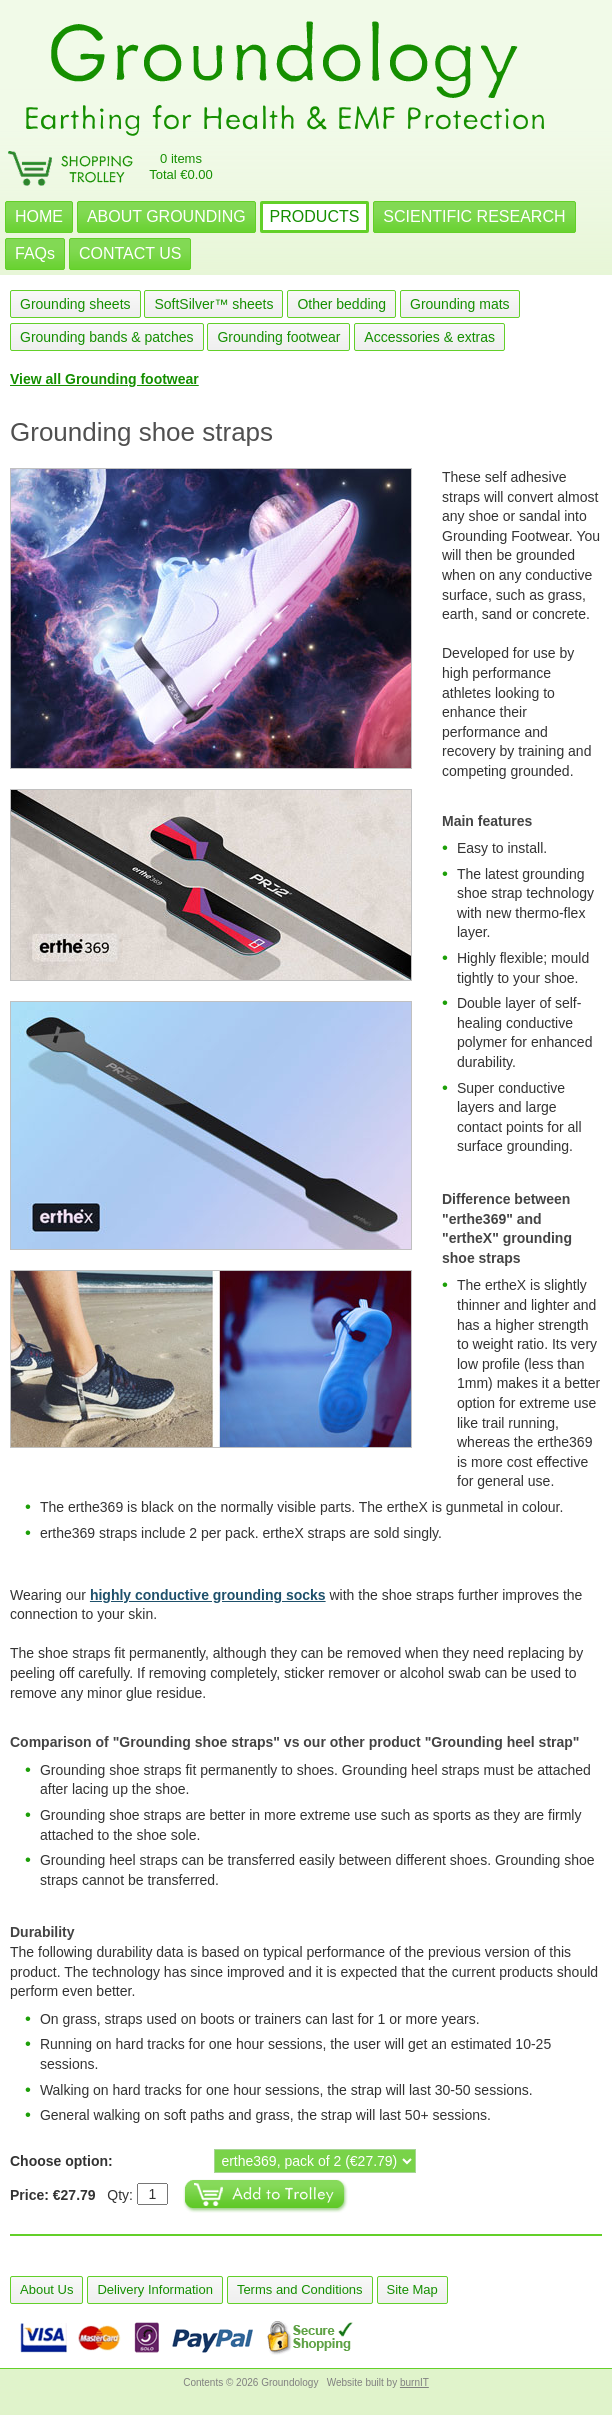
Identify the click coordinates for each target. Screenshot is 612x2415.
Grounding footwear (278, 337)
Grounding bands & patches (107, 337)
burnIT (414, 2382)
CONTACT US (130, 253)
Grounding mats (460, 304)
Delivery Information (155, 2289)
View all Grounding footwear (104, 379)
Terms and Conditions (300, 2289)
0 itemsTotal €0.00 (181, 166)
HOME (39, 216)
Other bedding (341, 304)
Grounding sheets (75, 304)
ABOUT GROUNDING (166, 216)
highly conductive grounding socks (208, 1595)
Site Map (412, 2289)
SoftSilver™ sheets (213, 304)
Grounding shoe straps (141, 432)
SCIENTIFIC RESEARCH (474, 216)
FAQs (35, 253)
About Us (46, 2289)
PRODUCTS (315, 216)
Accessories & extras (429, 337)
